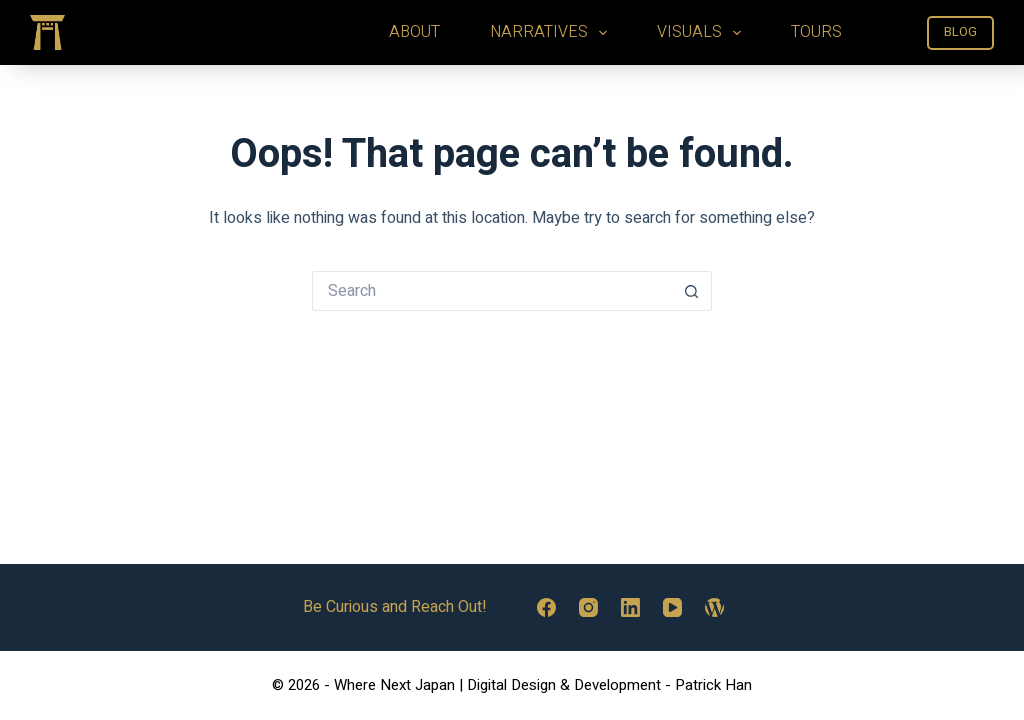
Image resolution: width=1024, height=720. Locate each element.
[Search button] (692, 291)
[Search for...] (492, 291)
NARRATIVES (552, 32)
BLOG (960, 31)
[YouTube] (672, 607)
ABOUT (414, 32)
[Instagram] (588, 607)
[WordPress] (714, 607)
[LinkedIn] (630, 607)
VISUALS (703, 32)
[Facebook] (546, 607)
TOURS (816, 32)
